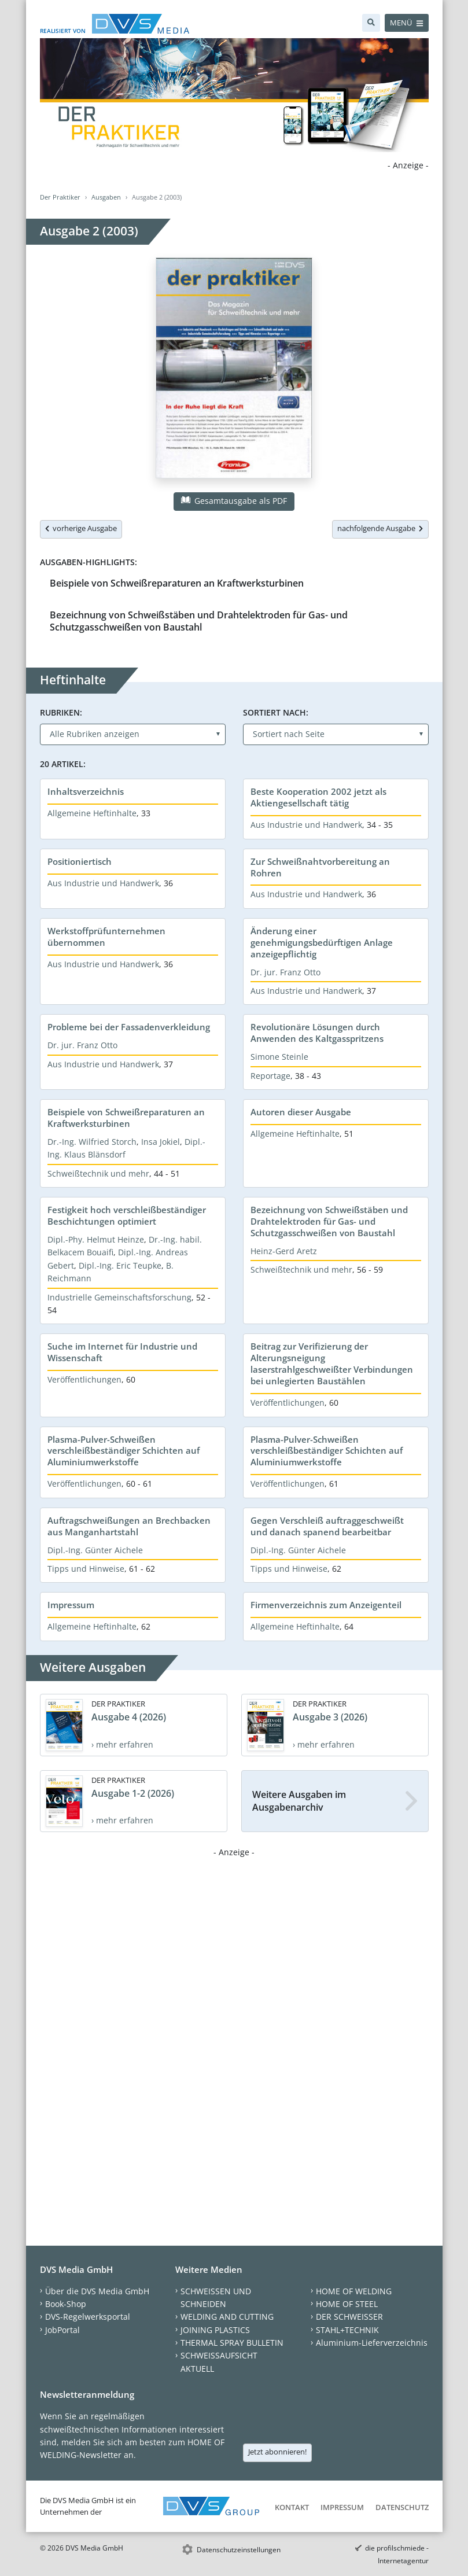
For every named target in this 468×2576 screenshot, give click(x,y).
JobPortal (62, 2329)
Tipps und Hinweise (85, 1568)
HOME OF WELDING (354, 2291)
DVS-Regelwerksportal (87, 2316)
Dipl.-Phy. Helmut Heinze (95, 1239)
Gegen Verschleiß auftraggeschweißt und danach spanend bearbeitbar (327, 1526)
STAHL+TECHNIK (347, 2329)
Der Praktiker (60, 197)
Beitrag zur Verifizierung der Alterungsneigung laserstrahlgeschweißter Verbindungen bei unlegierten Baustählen (331, 1363)
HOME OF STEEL (347, 2303)
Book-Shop (65, 2303)
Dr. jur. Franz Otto (285, 972)
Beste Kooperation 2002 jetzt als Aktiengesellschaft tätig (318, 797)
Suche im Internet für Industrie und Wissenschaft (122, 1351)
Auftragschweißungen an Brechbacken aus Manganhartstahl (129, 1526)
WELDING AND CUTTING (227, 2316)
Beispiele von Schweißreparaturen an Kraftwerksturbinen (177, 583)
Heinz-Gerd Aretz (283, 1250)
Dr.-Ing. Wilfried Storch (92, 1141)
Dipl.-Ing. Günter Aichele (95, 1550)
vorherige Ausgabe (81, 528)
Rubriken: (61, 712)
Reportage (270, 1075)
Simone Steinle (279, 1056)
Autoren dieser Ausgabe (300, 1112)
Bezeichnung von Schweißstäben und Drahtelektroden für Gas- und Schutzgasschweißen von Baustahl (199, 621)
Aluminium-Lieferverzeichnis (372, 2342)
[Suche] (371, 23)
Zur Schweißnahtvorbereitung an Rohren (320, 867)
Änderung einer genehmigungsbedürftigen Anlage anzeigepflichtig (321, 942)
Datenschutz (402, 2507)
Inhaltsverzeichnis (85, 791)
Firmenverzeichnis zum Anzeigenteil (325, 1605)
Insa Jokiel (160, 1141)
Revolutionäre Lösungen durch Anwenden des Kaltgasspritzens (317, 1032)
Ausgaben (106, 197)
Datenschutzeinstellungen (239, 2550)
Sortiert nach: (275, 712)
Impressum (70, 1605)
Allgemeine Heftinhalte (92, 813)
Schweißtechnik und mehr (98, 1173)
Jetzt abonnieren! (277, 2451)
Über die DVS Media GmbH (97, 2291)
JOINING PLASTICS (215, 2329)
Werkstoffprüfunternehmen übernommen (106, 936)
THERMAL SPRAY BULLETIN (231, 2342)
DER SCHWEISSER (349, 2316)
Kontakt (292, 2507)
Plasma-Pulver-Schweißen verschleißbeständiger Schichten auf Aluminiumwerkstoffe (123, 1450)
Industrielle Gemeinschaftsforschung (119, 1297)
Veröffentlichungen (84, 1379)
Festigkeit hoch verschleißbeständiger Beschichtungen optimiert (126, 1215)
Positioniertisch (79, 861)
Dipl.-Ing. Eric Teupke (120, 1265)
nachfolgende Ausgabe (380, 528)
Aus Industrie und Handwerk (306, 824)
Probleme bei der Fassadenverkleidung (128, 1027)
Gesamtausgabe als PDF (233, 500)
